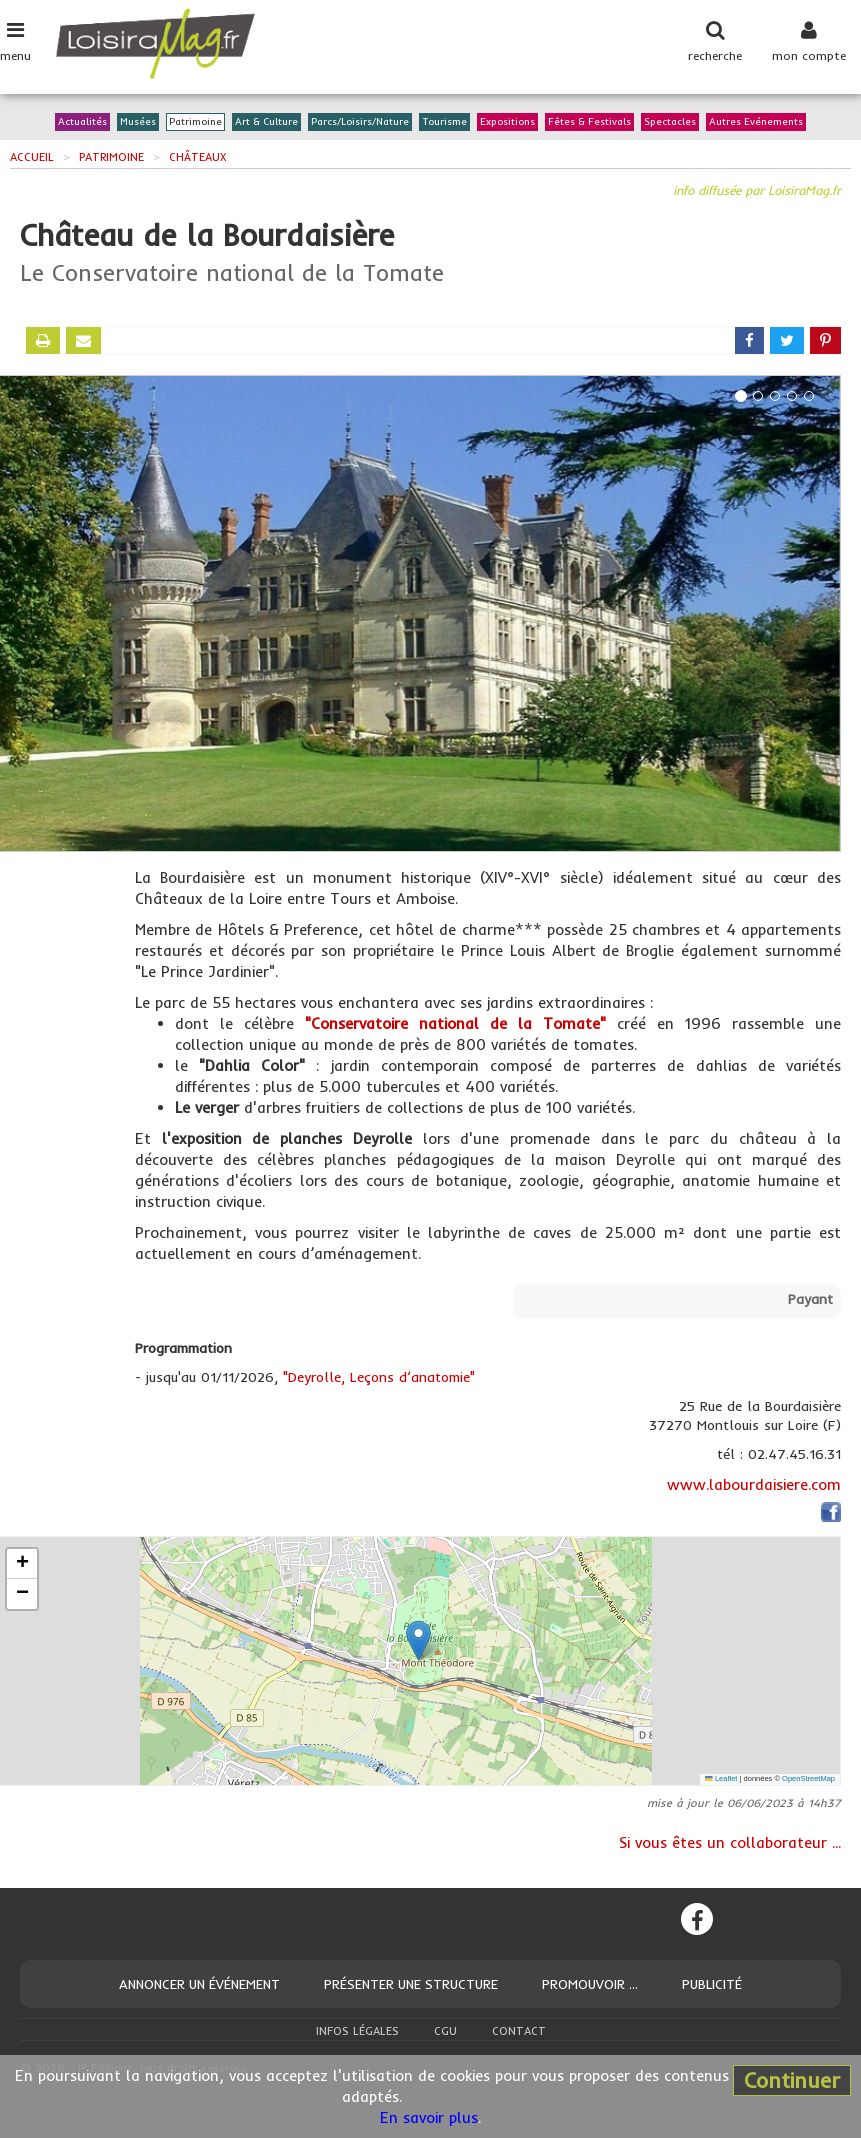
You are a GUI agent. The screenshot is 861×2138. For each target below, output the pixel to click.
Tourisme (444, 122)
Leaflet (721, 1778)
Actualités (82, 122)
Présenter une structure (411, 1984)
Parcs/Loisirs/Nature (360, 122)
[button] (418, 1640)
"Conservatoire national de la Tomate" (455, 1023)
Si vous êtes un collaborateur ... (730, 1842)
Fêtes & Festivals (589, 122)
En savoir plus (429, 2117)
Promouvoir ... (590, 1984)
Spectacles (670, 122)
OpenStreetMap (808, 1778)
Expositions (507, 122)
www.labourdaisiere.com (754, 1484)
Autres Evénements (756, 122)
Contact (519, 2031)
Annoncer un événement (199, 1984)
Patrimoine (195, 122)
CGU (445, 2031)
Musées (138, 122)
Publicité (712, 1984)
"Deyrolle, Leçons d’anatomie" (379, 1377)
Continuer (792, 2080)
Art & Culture (266, 122)
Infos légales (357, 2031)
